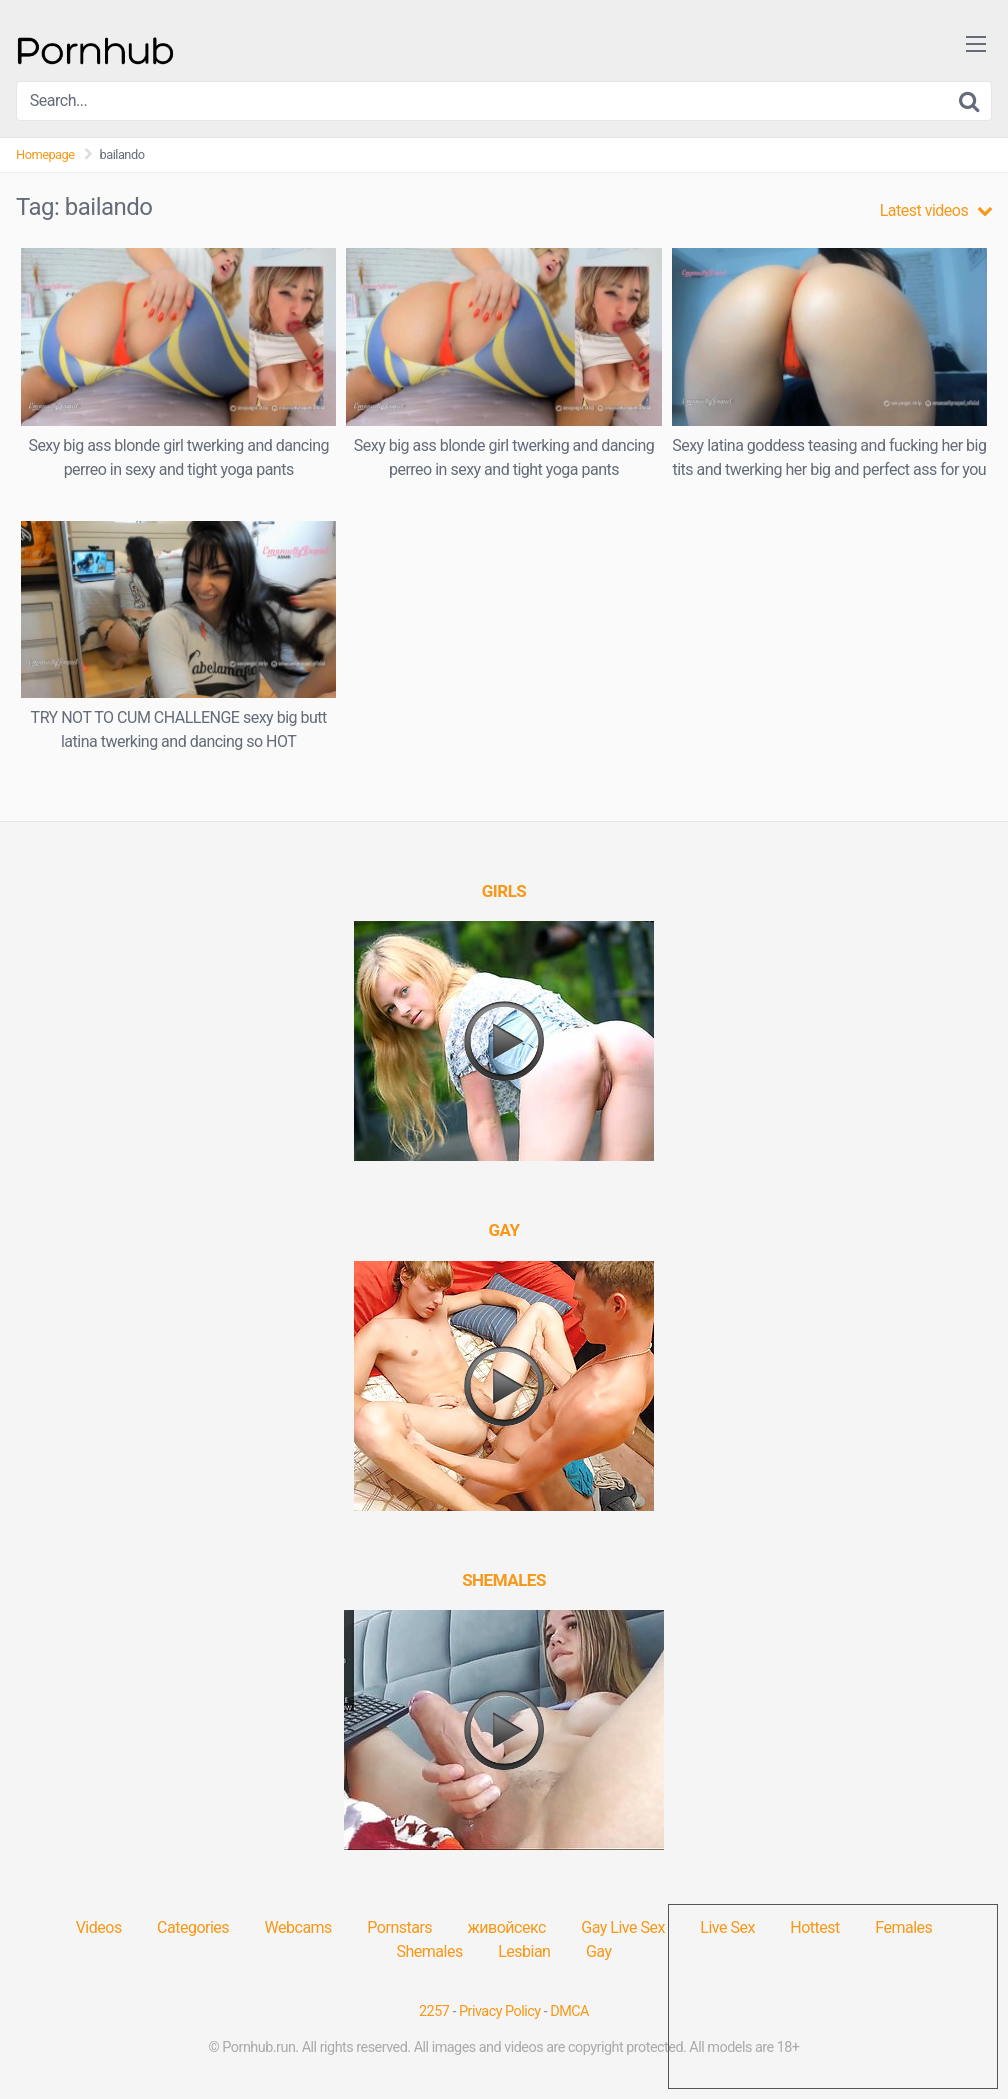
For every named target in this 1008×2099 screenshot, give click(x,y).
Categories (193, 1927)
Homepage (45, 154)
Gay (599, 1951)
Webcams (298, 1927)
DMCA (569, 2011)
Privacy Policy (500, 2011)
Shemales (430, 1951)
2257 (434, 2011)
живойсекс (507, 1927)
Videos (99, 1927)
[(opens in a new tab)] (504, 891)
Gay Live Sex (623, 1927)
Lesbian (524, 1951)
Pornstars (399, 1927)
